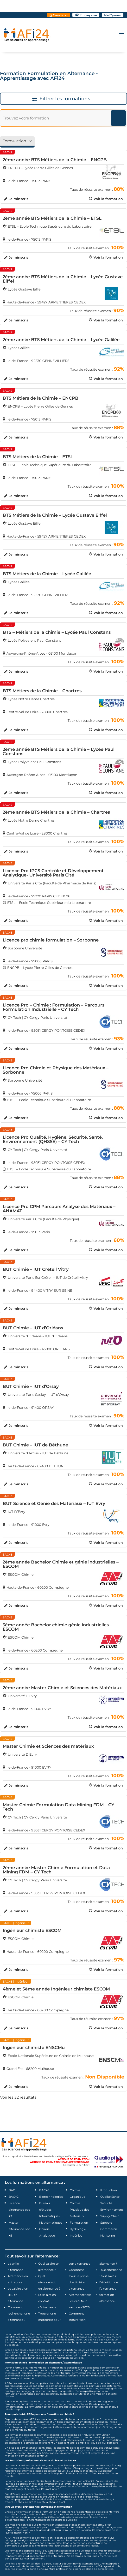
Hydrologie (78, 2229)
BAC (12, 2190)
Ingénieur (77, 2235)
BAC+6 (44, 2190)
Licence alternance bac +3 (19, 2209)
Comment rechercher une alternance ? (19, 2313)
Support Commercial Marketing (109, 2229)
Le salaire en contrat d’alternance (47, 2301)
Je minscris (18, 199)
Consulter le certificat (76, 2165)
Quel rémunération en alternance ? (49, 2282)
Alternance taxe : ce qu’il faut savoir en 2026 (80, 2301)
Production (108, 2190)
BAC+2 (14, 2196)
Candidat (60, 15)
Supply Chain (109, 2216)
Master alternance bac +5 (19, 2229)
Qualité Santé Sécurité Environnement (111, 2203)
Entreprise (88, 15)
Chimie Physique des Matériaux (79, 2209)
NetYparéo (112, 15)
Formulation (79, 2222)
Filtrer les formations (64, 98)
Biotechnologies (51, 2196)
